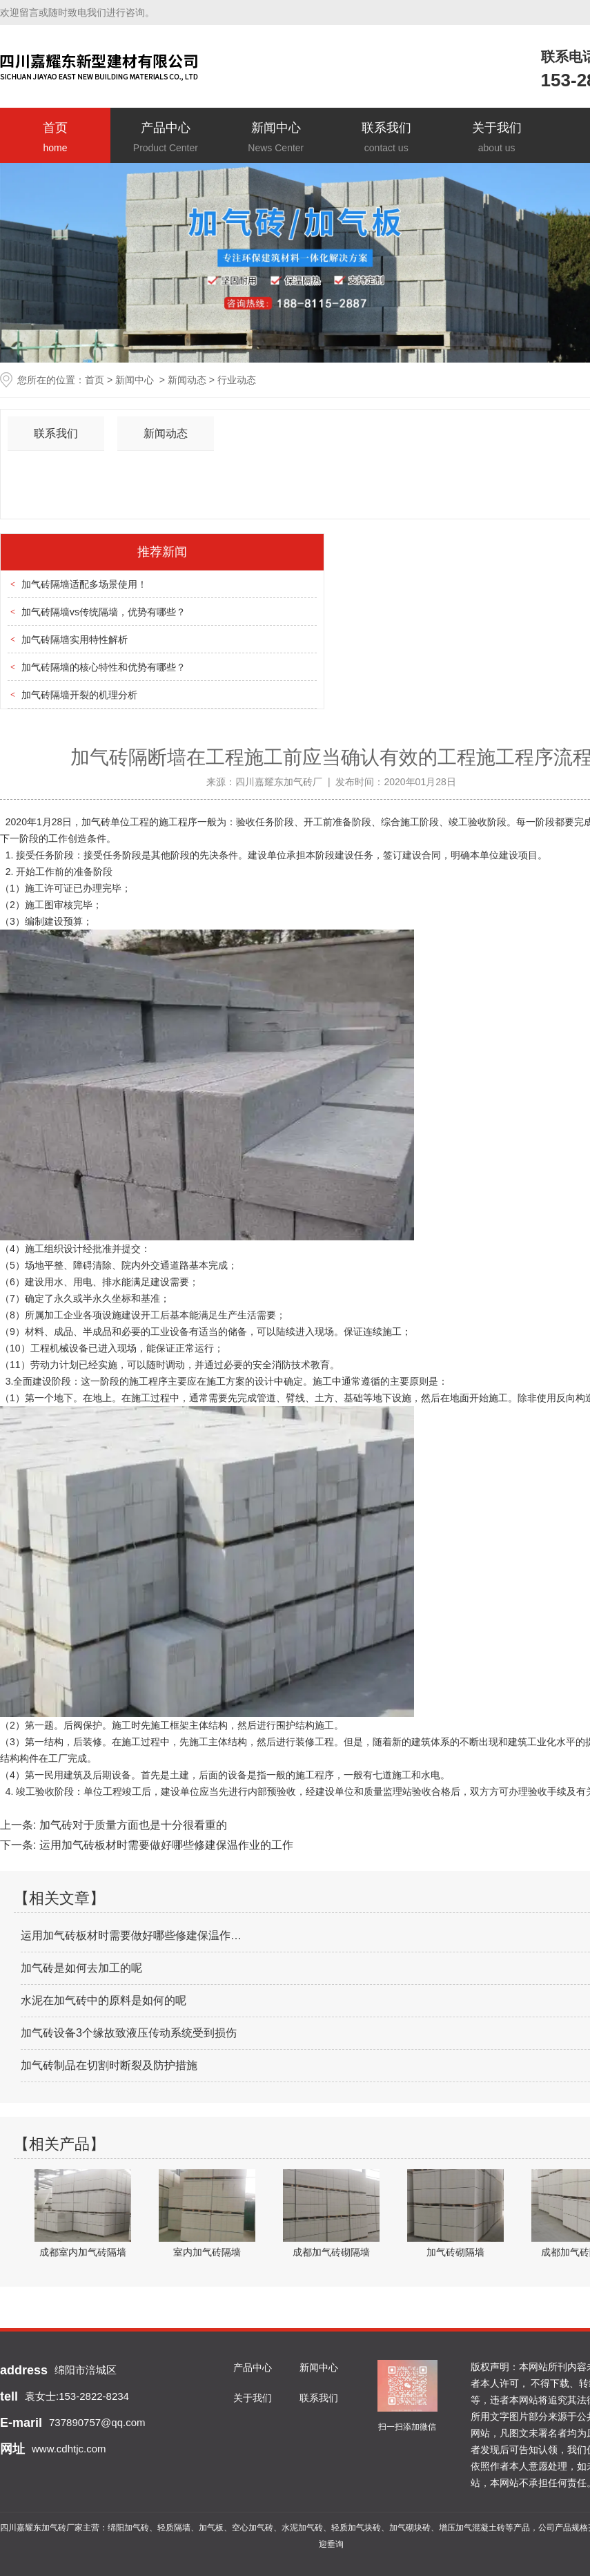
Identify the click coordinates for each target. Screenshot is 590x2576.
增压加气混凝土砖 (472, 2527)
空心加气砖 (252, 2527)
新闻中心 (276, 138)
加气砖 (95, 821)
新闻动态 (187, 379)
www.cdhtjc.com (69, 2448)
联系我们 (386, 138)
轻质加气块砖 (356, 2527)
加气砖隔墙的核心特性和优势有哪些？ (103, 667)
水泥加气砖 (302, 2527)
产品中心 (165, 138)
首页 (55, 138)
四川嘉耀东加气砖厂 (278, 781)
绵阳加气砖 (128, 2527)
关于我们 (497, 138)
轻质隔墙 (173, 2527)
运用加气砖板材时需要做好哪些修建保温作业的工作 (164, 1845)
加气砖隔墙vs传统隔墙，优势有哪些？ (103, 611)
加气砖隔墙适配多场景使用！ (84, 584)
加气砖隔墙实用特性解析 (74, 639)
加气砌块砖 (410, 2527)
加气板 (211, 2527)
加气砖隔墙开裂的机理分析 (79, 694)
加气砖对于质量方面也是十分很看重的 (131, 1825)
